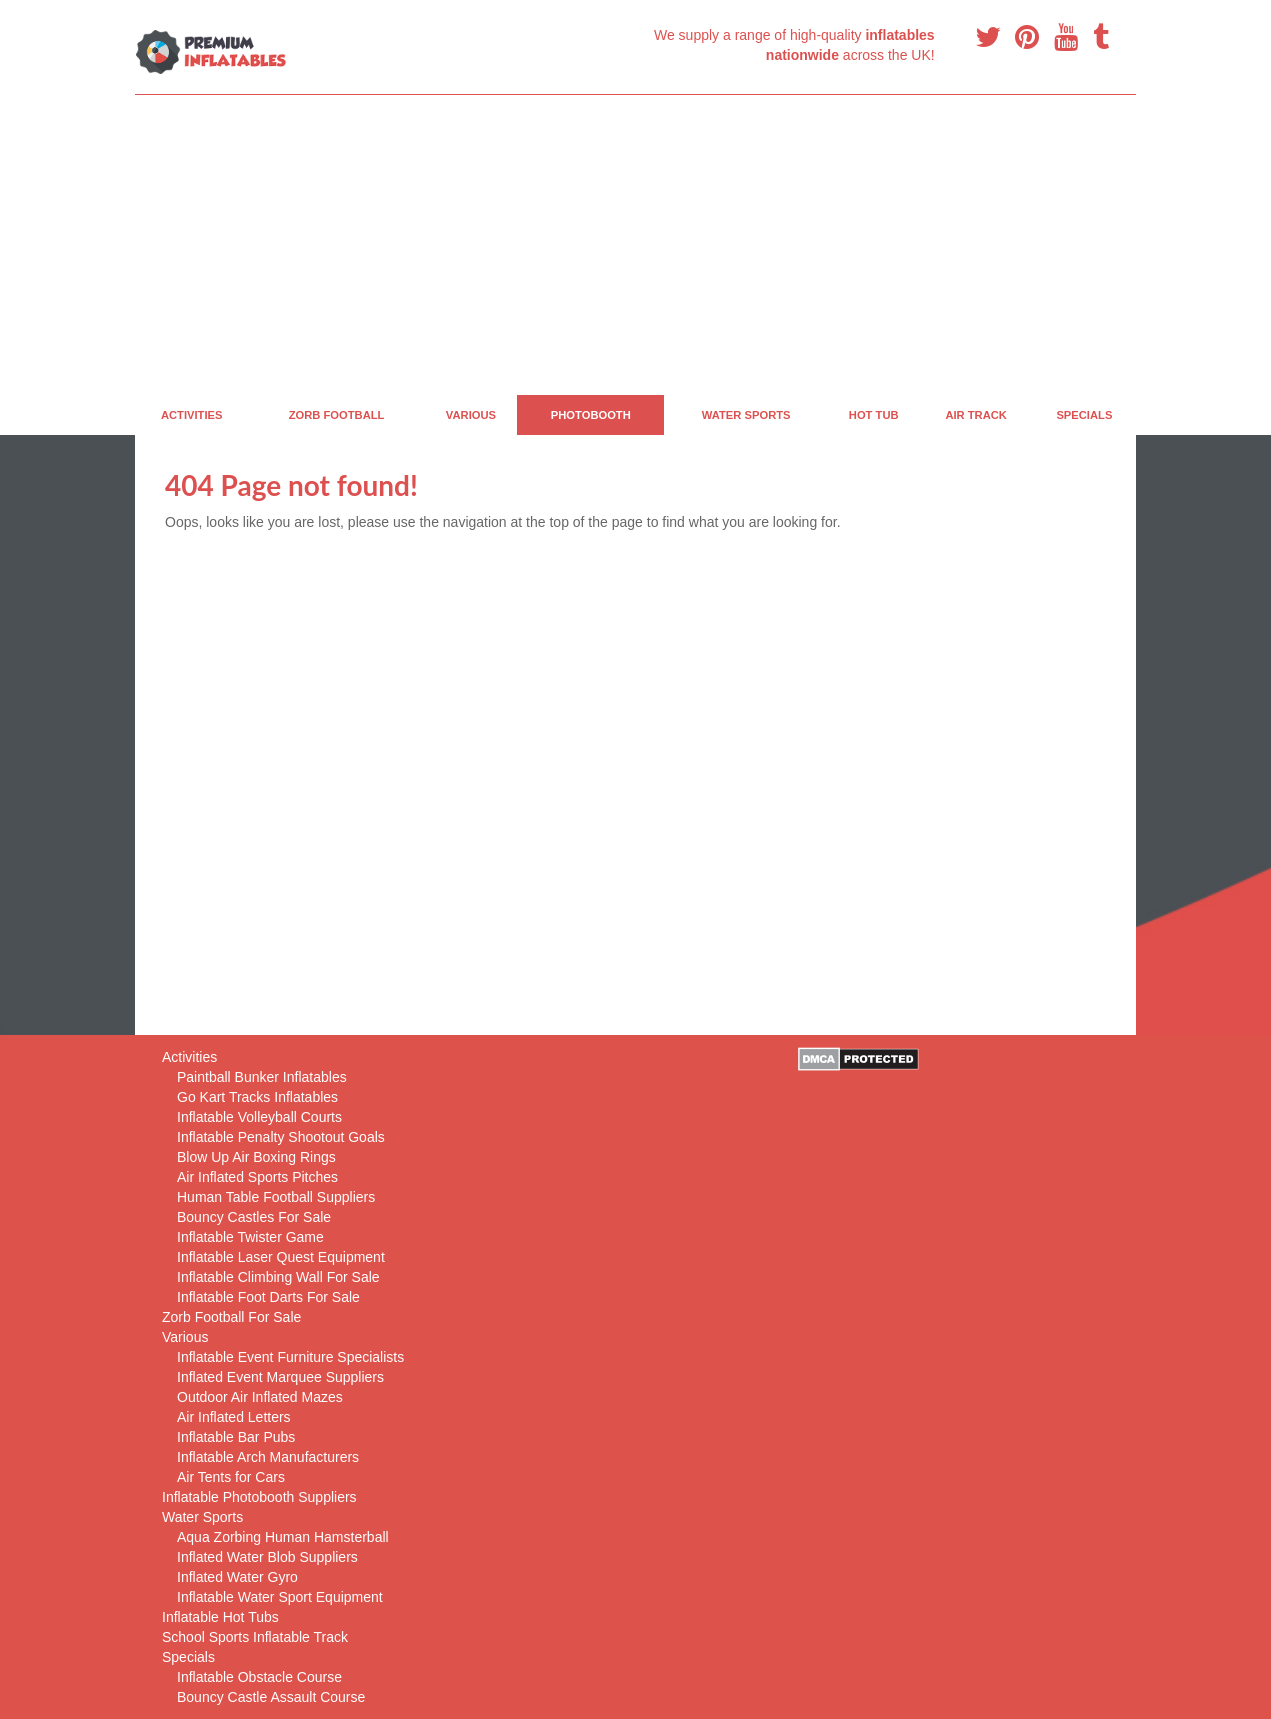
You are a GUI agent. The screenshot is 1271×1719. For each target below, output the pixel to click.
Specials (1084, 415)
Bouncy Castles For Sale (254, 1217)
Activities (192, 415)
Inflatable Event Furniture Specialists (290, 1357)
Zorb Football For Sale (231, 1317)
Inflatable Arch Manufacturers (268, 1457)
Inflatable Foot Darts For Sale (268, 1297)
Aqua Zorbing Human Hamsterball (283, 1537)
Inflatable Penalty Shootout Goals (281, 1137)
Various (471, 415)
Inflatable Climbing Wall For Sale (278, 1277)
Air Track (976, 415)
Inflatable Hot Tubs (220, 1617)
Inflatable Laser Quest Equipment (281, 1257)
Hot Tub (874, 415)
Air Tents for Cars (231, 1477)
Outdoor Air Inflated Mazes (260, 1397)
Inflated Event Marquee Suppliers (280, 1377)
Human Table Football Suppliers (276, 1197)
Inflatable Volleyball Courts (259, 1117)
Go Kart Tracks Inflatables (257, 1097)
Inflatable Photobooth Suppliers (259, 1497)
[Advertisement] (635, 245)
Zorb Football (337, 415)
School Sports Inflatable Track (255, 1637)
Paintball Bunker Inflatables (262, 1077)
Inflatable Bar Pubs (236, 1437)
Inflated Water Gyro (237, 1577)
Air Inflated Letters (234, 1417)
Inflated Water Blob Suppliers (267, 1557)
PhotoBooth (591, 415)
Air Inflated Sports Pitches (257, 1177)
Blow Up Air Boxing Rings (256, 1157)
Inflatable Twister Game (250, 1237)
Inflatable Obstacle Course (259, 1677)
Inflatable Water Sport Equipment (280, 1597)
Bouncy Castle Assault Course (271, 1697)
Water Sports (746, 415)
